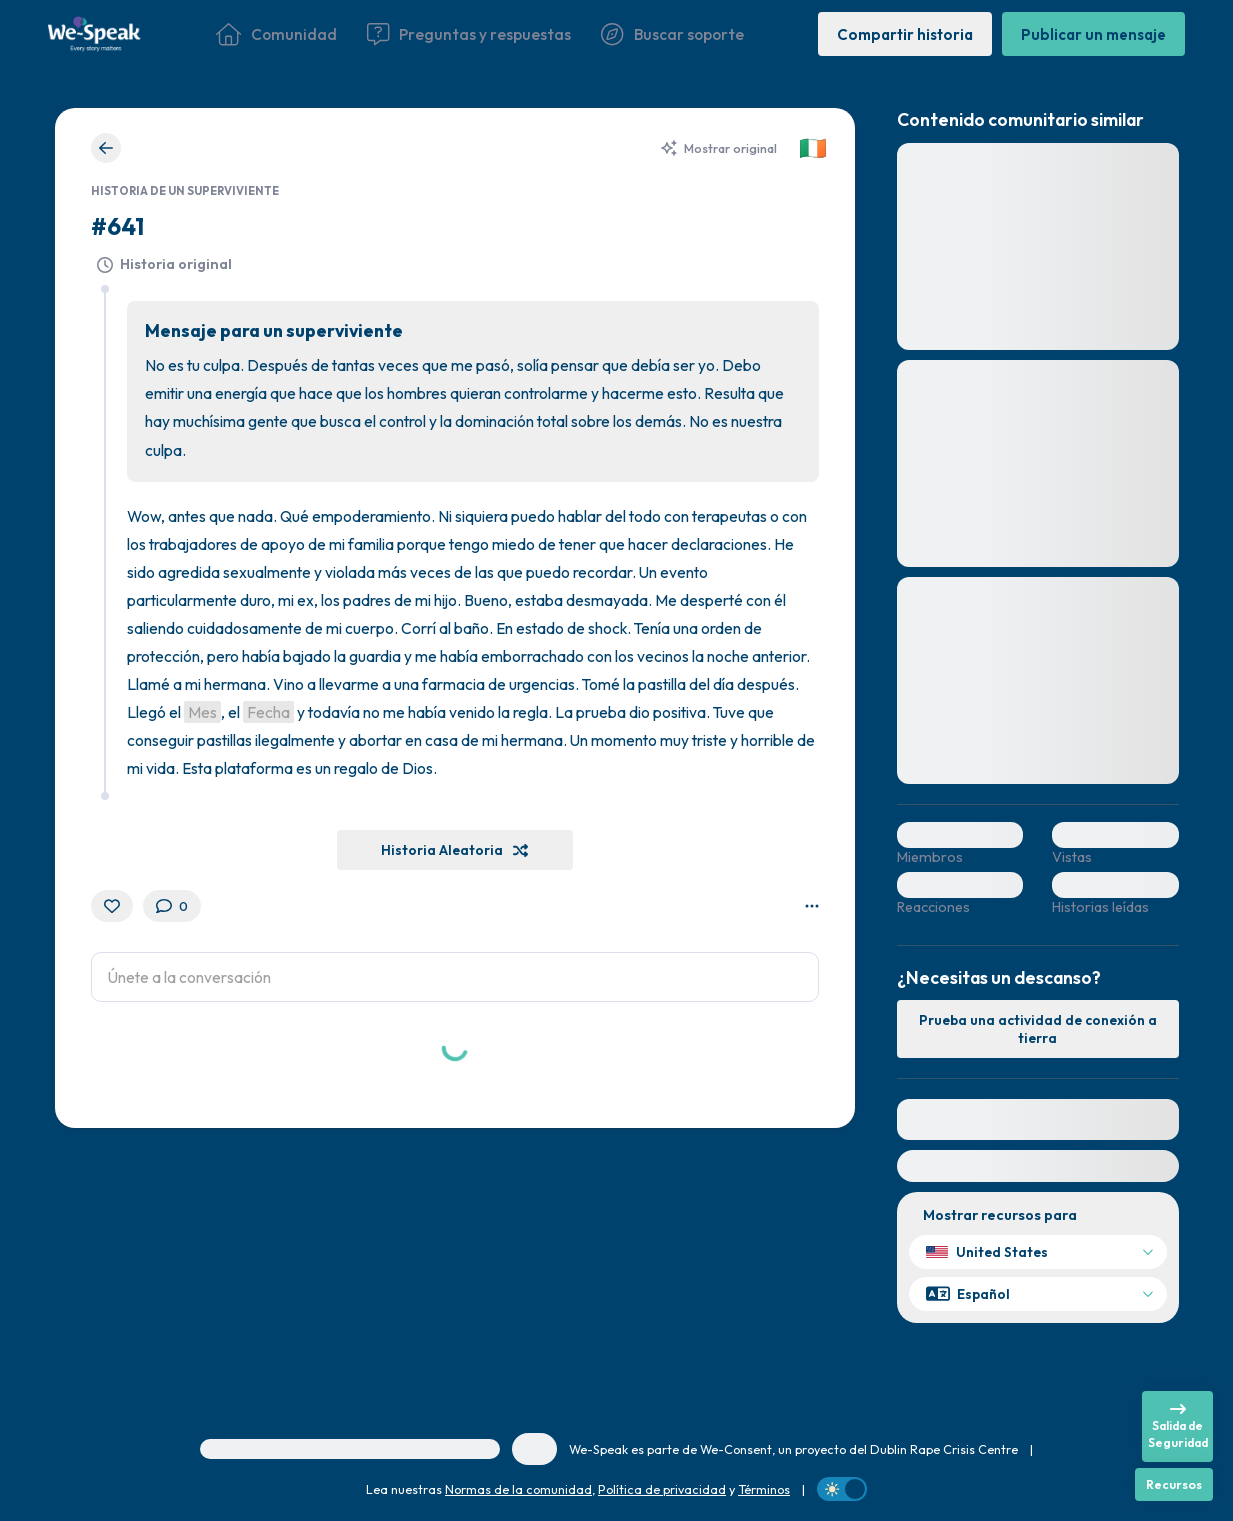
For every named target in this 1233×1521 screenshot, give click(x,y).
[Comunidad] (276, 34)
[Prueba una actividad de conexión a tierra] (1038, 1029)
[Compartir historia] (905, 33)
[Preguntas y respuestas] (469, 34)
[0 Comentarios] (172, 906)
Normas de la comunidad (518, 1489)
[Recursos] (1174, 1484)
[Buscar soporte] (672, 34)
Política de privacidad (662, 1489)
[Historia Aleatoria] (455, 850)
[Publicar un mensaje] (1093, 33)
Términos (764, 1489)
